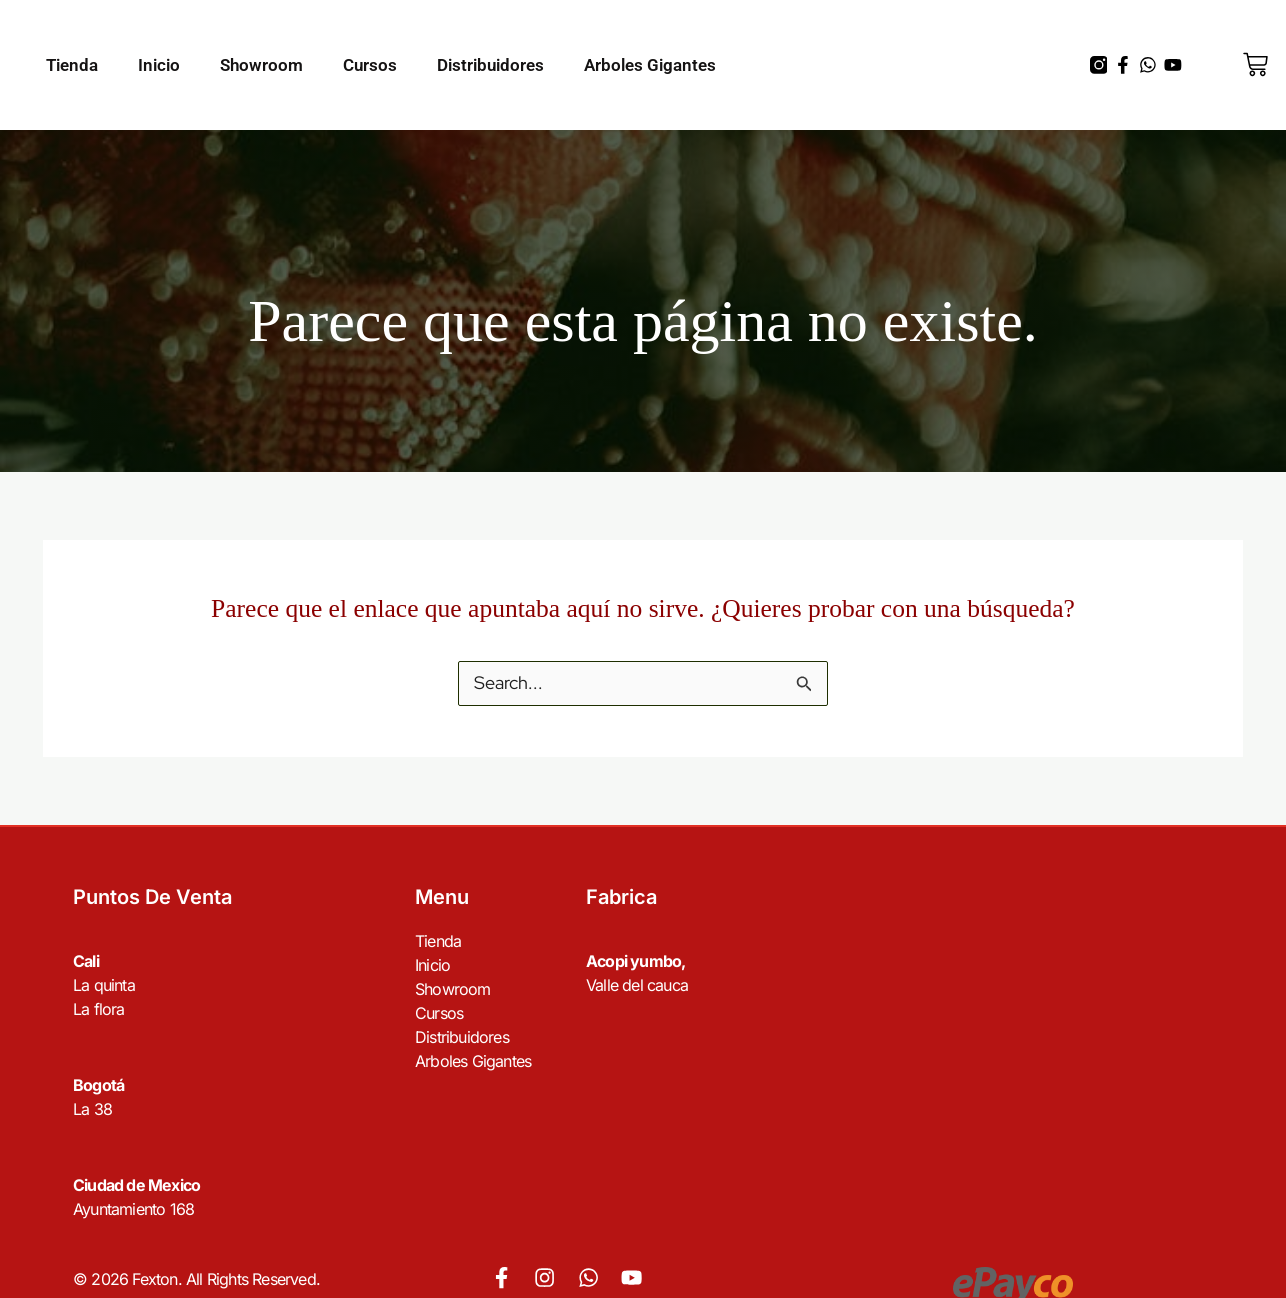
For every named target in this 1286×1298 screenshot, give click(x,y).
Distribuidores (490, 65)
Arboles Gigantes (650, 65)
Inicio (159, 65)
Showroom (261, 65)
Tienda (72, 65)
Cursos (370, 65)
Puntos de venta (152, 897)
